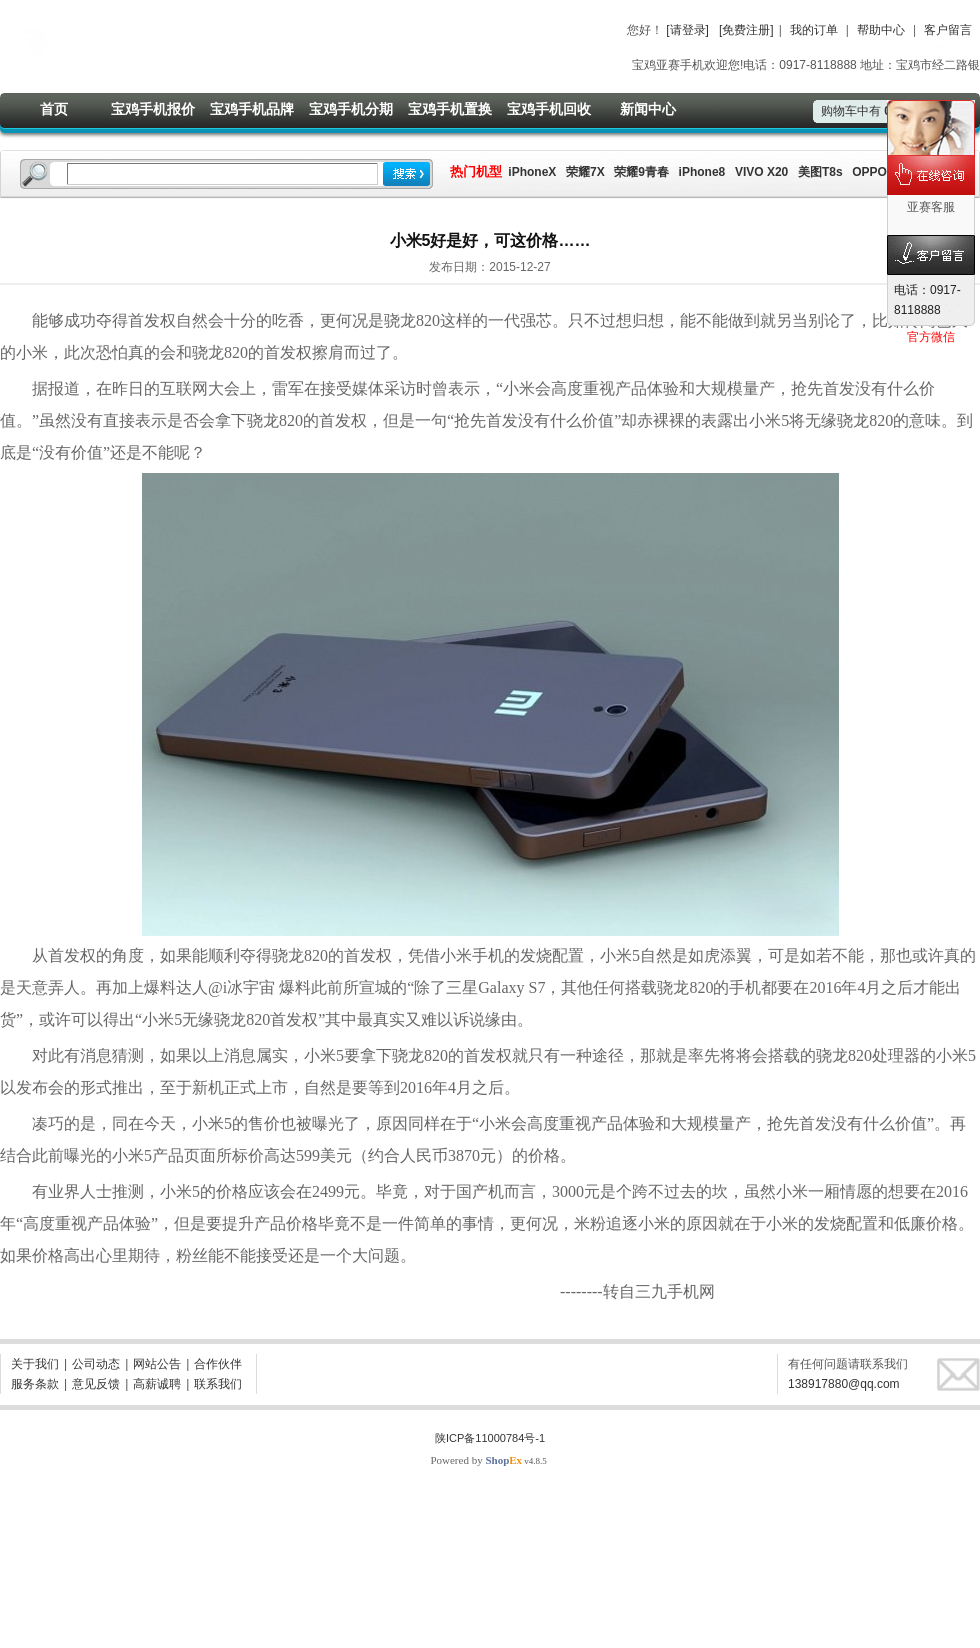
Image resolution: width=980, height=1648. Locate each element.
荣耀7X (585, 172)
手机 (745, 987)
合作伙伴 (218, 1364)
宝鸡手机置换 (450, 109)
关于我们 (35, 1364)
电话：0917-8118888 (927, 300)
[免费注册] (746, 30)
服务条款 (35, 1384)
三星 (462, 987)
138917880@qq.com (844, 1384)
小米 (32, 352)
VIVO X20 (761, 172)
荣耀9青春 (641, 172)
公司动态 (96, 1364)
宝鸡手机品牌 (252, 109)
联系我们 (218, 1384)
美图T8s (820, 172)
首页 (54, 109)
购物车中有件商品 (876, 111)
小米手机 (472, 955)
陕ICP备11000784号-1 (490, 1438)
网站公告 (157, 1364)
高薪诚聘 (157, 1384)
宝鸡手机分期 (351, 109)
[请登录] (687, 30)
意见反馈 (96, 1384)
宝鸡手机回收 (549, 109)
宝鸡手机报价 (153, 109)
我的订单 (814, 30)
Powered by (476, 1460)
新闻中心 (648, 109)
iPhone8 (702, 172)
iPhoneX (530, 172)
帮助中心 (881, 30)
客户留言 (948, 30)
